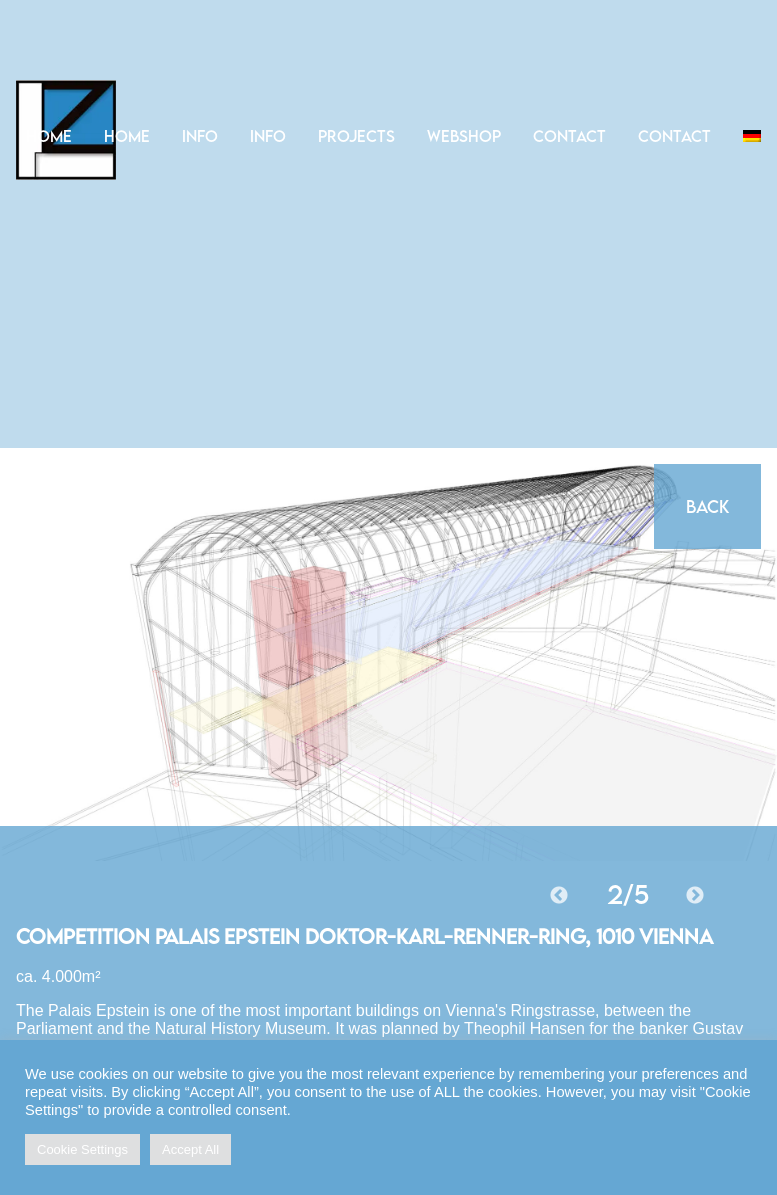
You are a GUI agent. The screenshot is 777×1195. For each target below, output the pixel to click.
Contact (569, 136)
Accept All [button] (190, 1149)
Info (200, 136)
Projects (356, 136)
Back (707, 506)
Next (695, 896)
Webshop (464, 136)
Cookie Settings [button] (82, 1149)
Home (49, 136)
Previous (559, 896)
